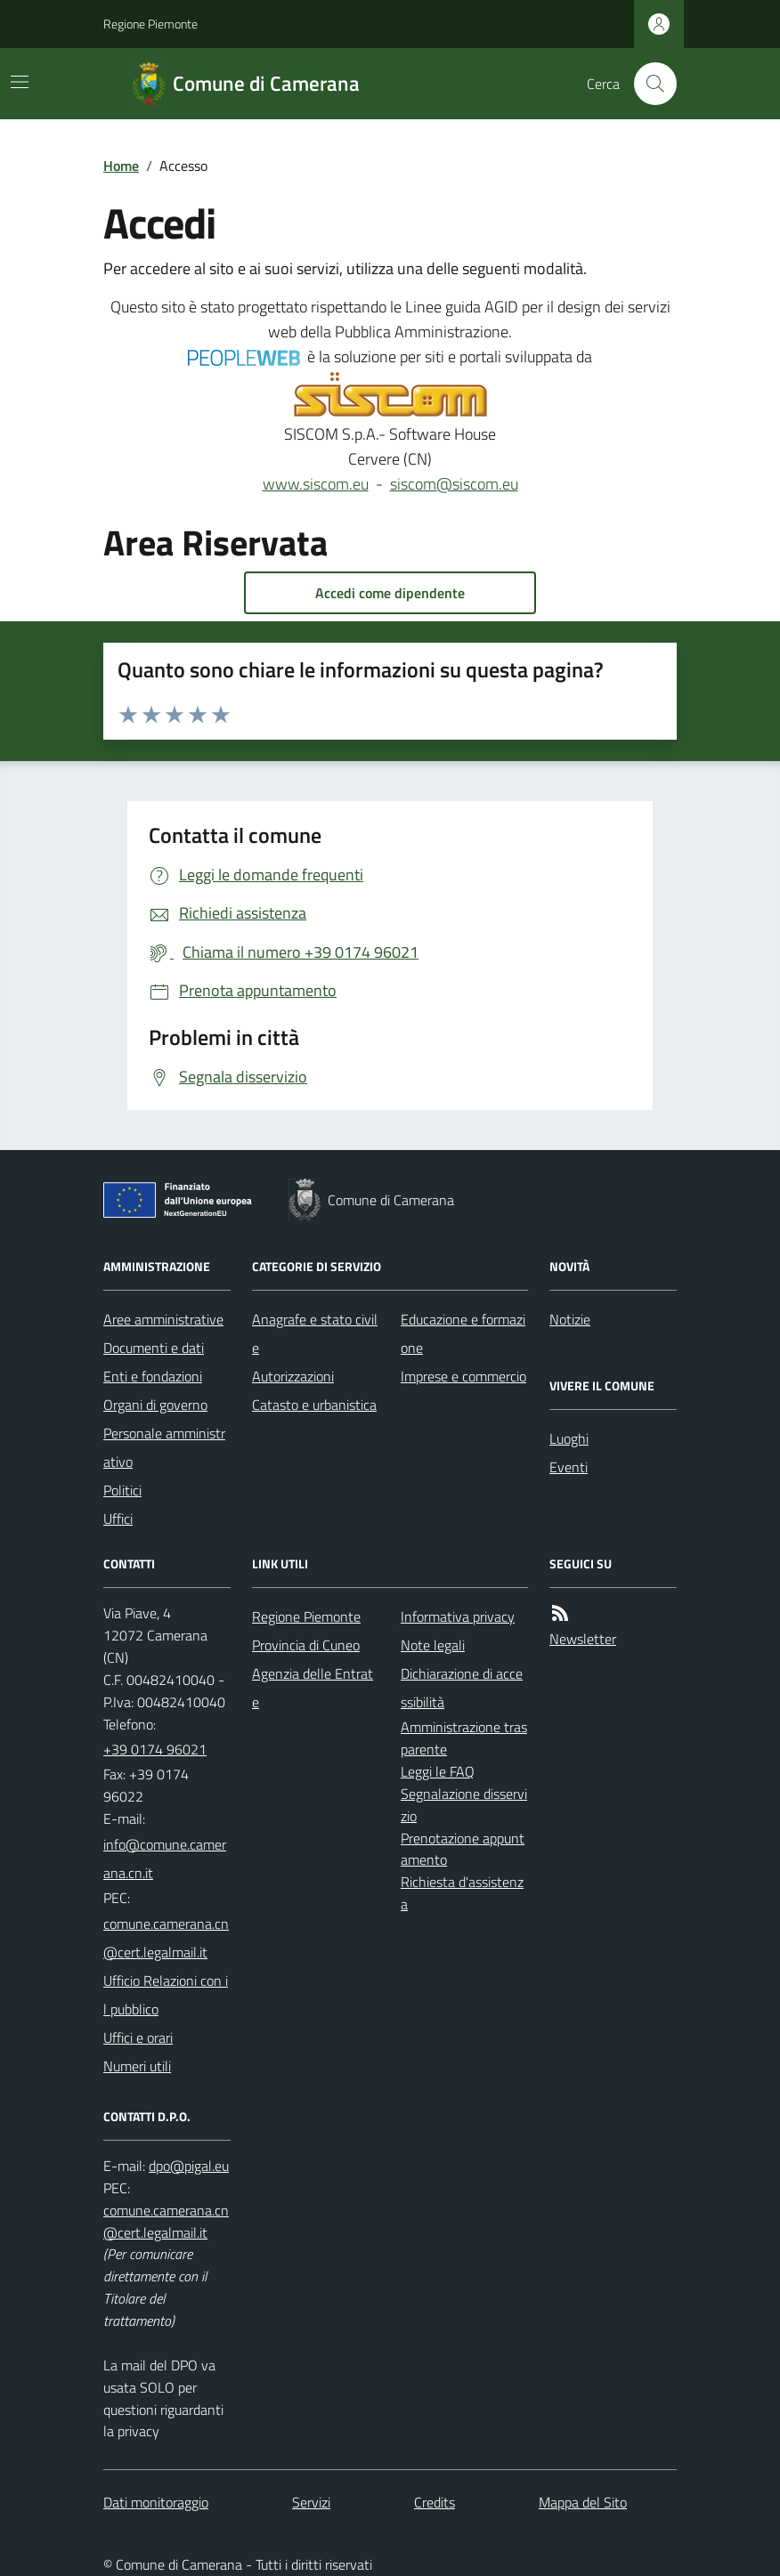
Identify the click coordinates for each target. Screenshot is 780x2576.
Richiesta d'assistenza (462, 1893)
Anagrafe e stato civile (315, 1333)
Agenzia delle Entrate (312, 1688)
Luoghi (569, 1438)
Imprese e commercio (463, 1376)
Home (121, 165)
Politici (122, 1490)
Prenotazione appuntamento (462, 1849)
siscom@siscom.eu (454, 484)
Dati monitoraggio (155, 2502)
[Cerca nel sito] (648, 83)
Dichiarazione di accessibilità (462, 1688)
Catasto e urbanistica (314, 1404)
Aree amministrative (163, 1319)
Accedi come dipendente (390, 592)
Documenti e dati (153, 1347)
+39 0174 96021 (155, 1749)
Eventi (568, 1467)
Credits (434, 2502)
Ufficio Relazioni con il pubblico (165, 1995)
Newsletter (582, 1638)
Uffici (118, 1518)
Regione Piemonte (150, 23)
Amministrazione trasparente (464, 1738)
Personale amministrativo (164, 1447)
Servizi (311, 2502)
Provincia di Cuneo (306, 1645)
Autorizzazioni (293, 1376)
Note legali (433, 1645)
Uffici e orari (138, 2037)
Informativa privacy (458, 1616)
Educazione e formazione (463, 1333)
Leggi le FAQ (438, 1771)
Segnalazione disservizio (464, 1805)
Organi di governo (155, 1404)
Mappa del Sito (583, 2502)
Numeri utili (137, 2066)
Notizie (569, 1319)
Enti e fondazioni (152, 1376)
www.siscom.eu (316, 484)
